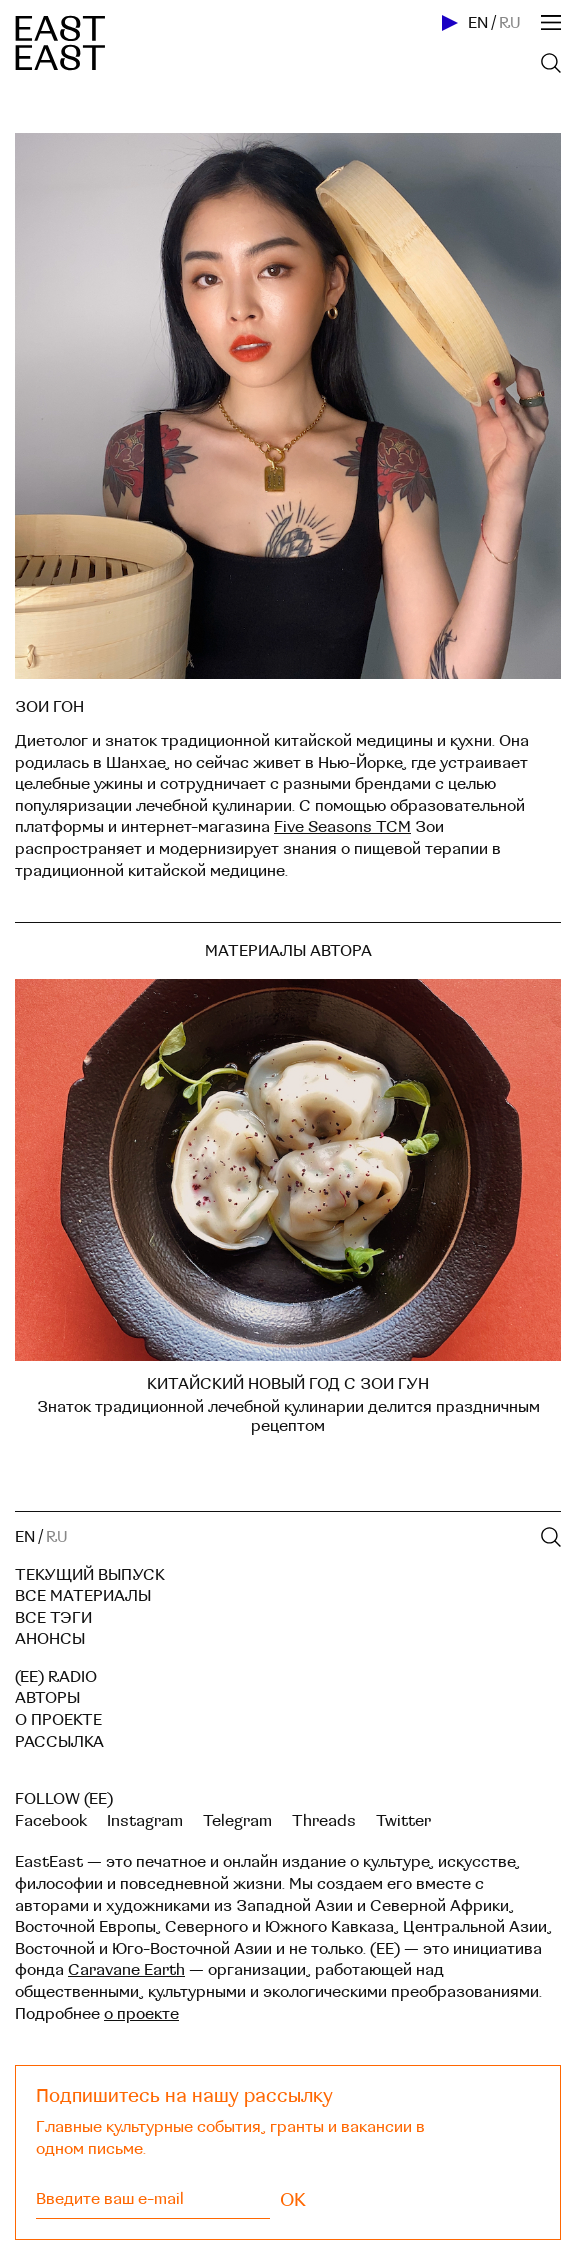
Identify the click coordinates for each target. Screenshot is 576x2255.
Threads (324, 1821)
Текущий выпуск (90, 1575)
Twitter (403, 1821)
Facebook (51, 1821)
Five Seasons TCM (342, 827)
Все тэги (53, 1618)
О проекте (58, 1720)
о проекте (141, 2014)
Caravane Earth (126, 1970)
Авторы (47, 1698)
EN (478, 23)
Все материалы (83, 1596)
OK (293, 2200)
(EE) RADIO (56, 1677)
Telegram (237, 1821)
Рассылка (59, 1742)
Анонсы (50, 1639)
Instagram (145, 1821)
